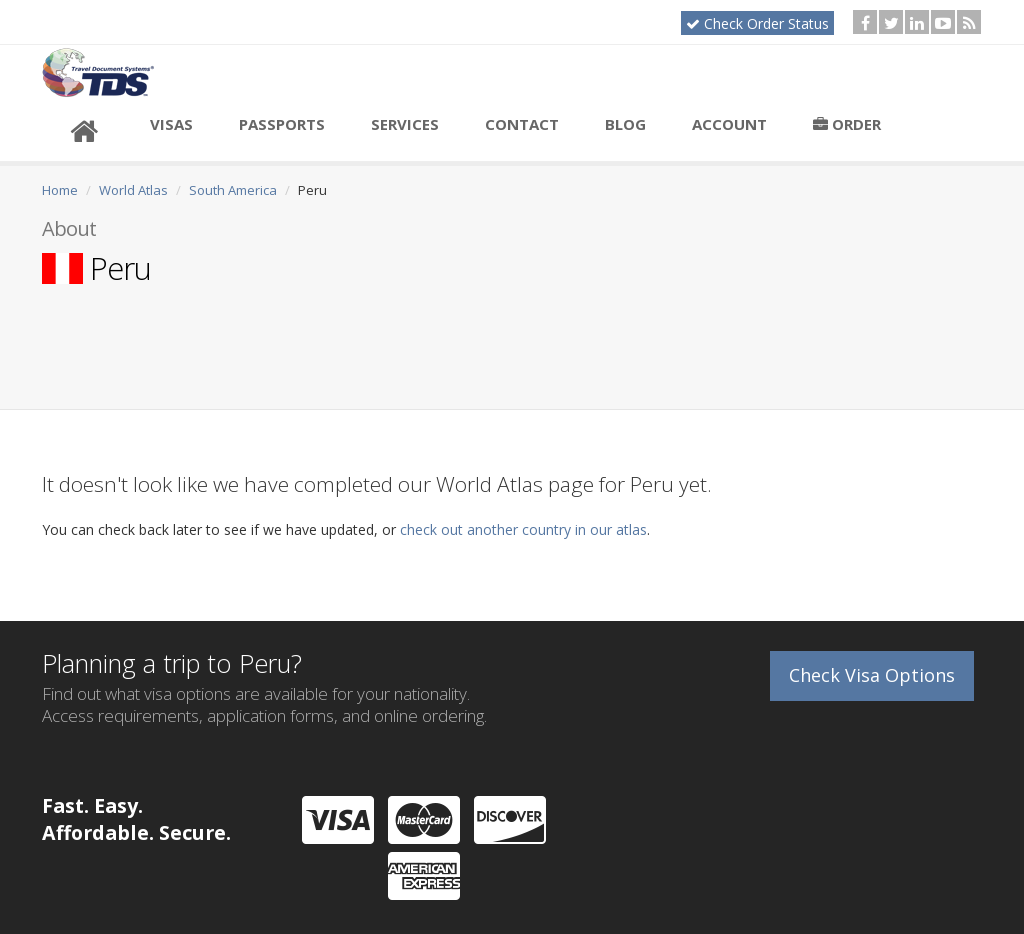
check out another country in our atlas (523, 529)
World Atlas (133, 190)
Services (405, 124)
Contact (522, 124)
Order (847, 124)
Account (729, 124)
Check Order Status (757, 23)
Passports (282, 124)
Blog (625, 124)
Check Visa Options (872, 675)
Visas (171, 124)
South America (233, 190)
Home (60, 190)
